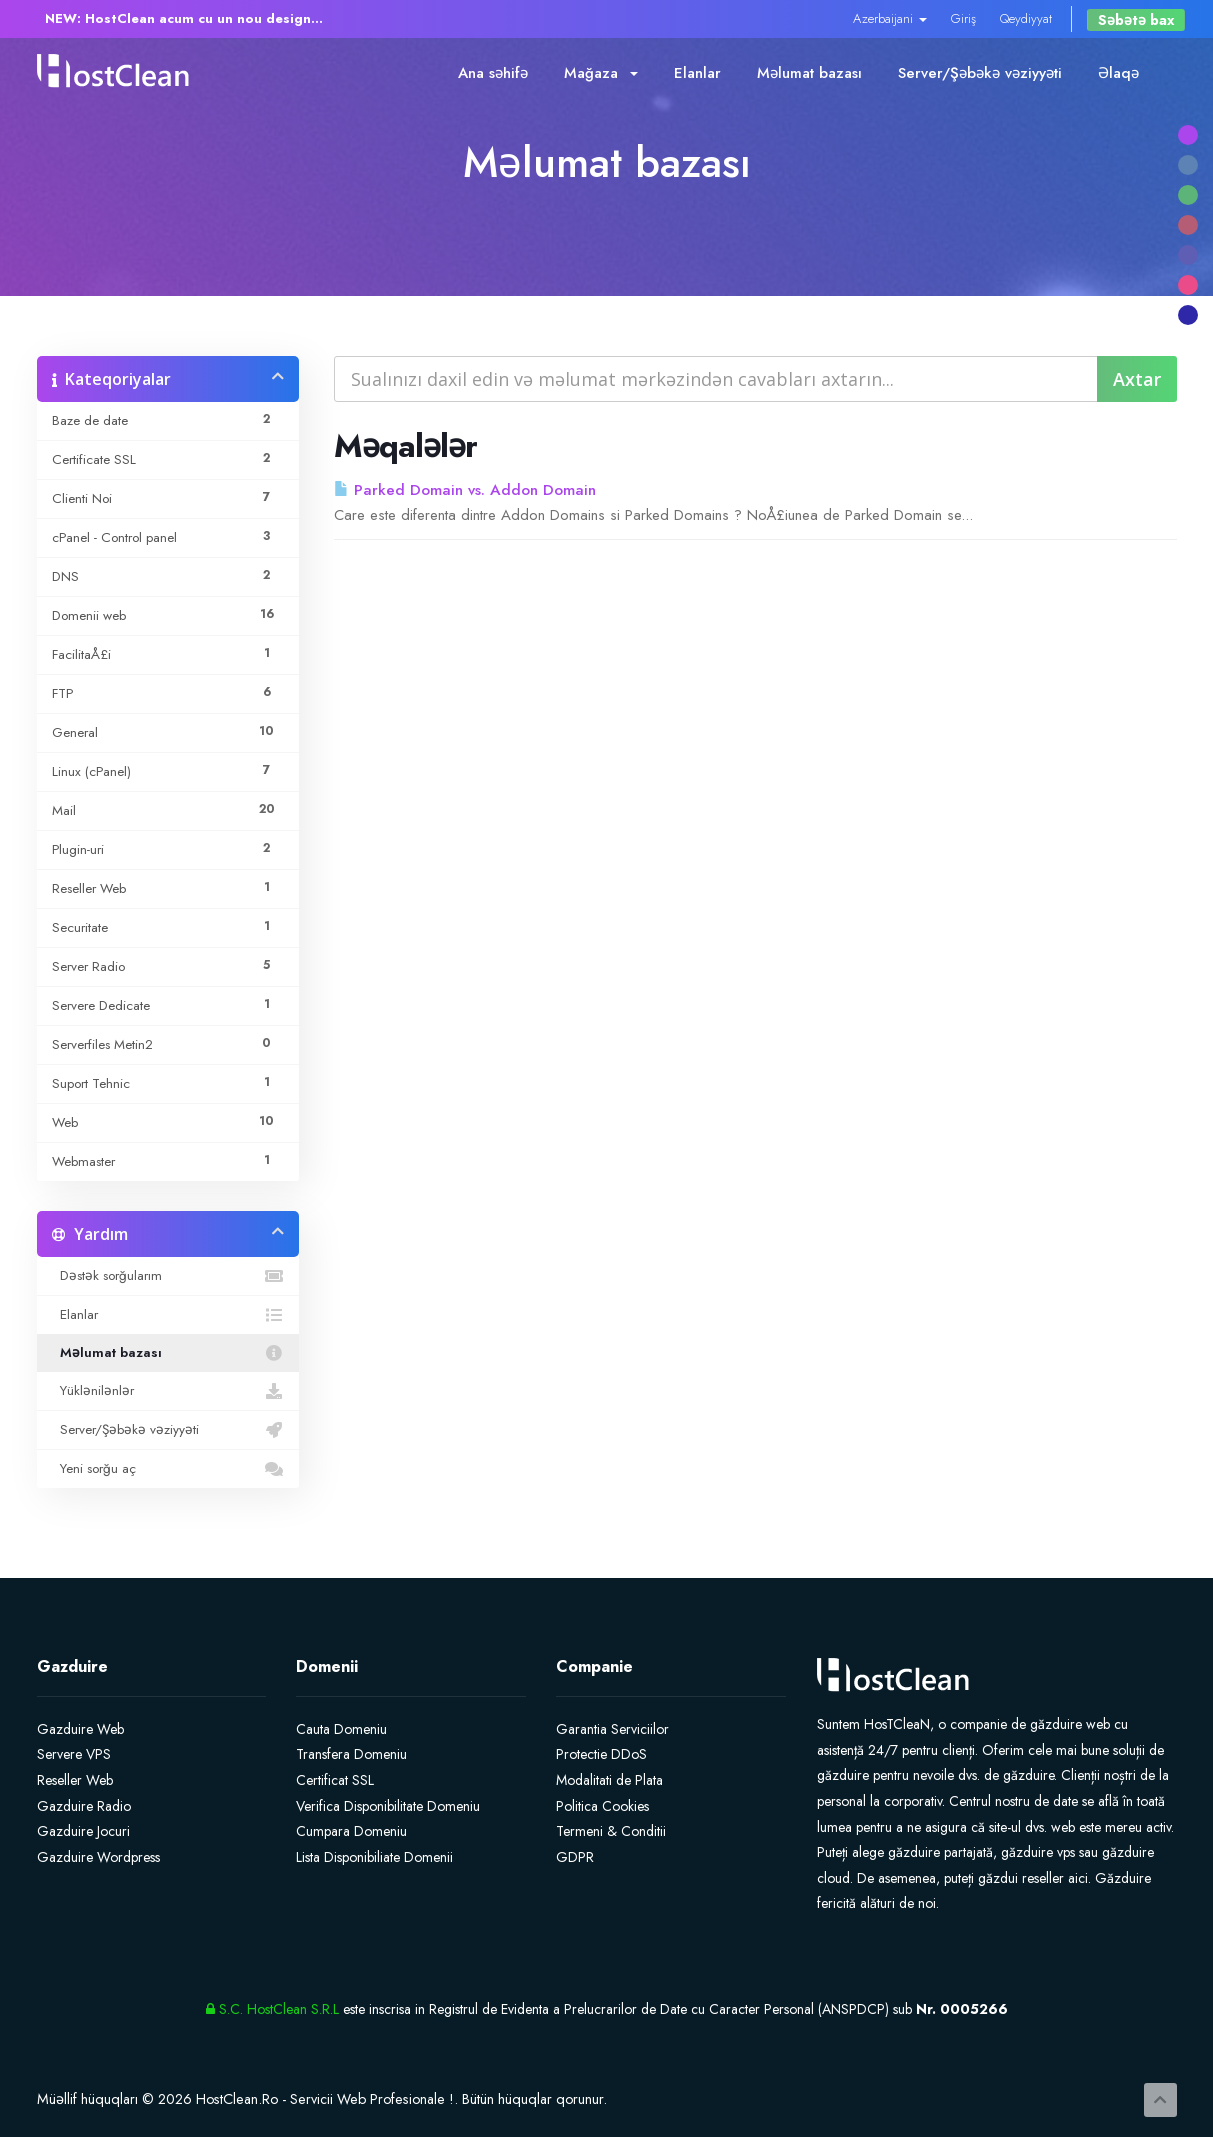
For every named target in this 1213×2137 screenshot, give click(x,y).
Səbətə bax (1136, 20)
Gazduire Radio (84, 1806)
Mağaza (601, 73)
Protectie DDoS (601, 1754)
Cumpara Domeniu (351, 1831)
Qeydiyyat (1026, 18)
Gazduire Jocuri (83, 1831)
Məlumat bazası (809, 73)
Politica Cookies (602, 1806)
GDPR (575, 1857)
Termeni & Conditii (611, 1831)
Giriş (963, 18)
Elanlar (697, 73)
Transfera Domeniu (351, 1754)
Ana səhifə (493, 73)
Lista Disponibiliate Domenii (374, 1857)
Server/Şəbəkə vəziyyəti (980, 73)
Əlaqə (1118, 73)
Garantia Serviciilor (612, 1729)
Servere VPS (74, 1754)
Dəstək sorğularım (168, 1276)
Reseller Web (75, 1780)
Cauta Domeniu (341, 1729)
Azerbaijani (890, 18)
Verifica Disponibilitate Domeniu (388, 1806)
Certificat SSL (335, 1780)
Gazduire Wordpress (98, 1857)
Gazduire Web (80, 1729)
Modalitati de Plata (609, 1780)
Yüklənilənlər (168, 1391)
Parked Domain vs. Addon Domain (465, 490)
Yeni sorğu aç (168, 1469)
